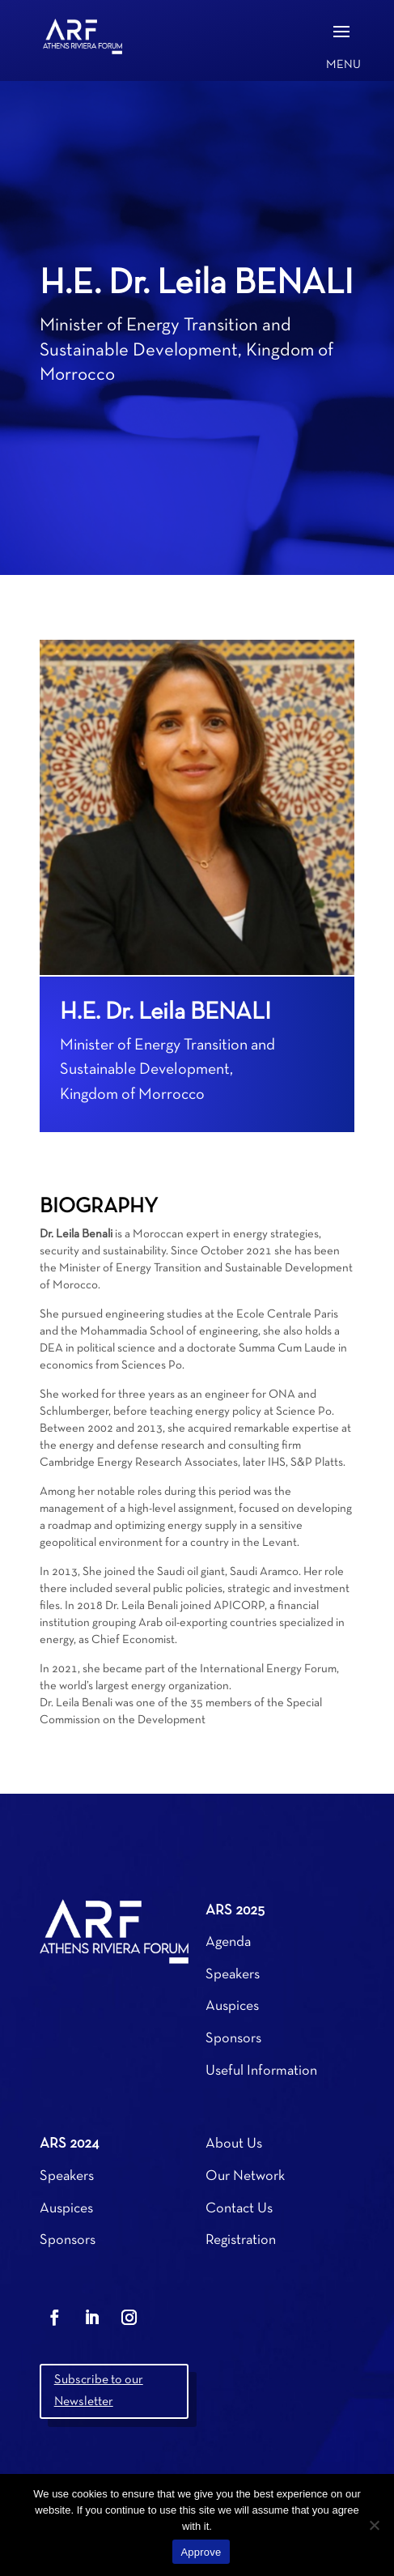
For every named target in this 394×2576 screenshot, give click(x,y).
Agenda (228, 1942)
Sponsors (233, 2039)
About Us (233, 2144)
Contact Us (239, 2209)
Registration (240, 2240)
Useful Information (261, 2071)
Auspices (232, 2006)
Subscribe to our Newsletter (98, 2391)
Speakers (232, 1975)
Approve (200, 2552)
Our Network (245, 2176)
